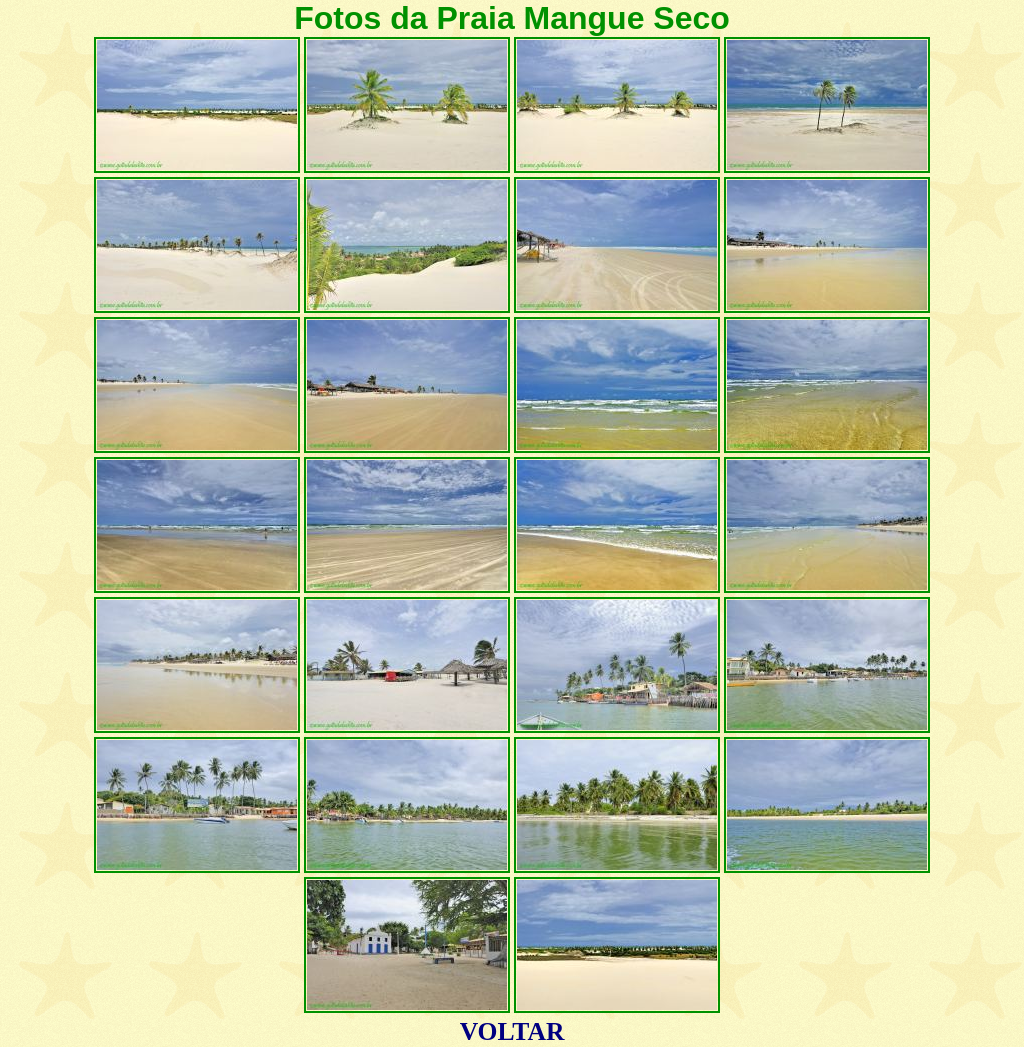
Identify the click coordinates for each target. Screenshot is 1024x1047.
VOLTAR (512, 1031)
